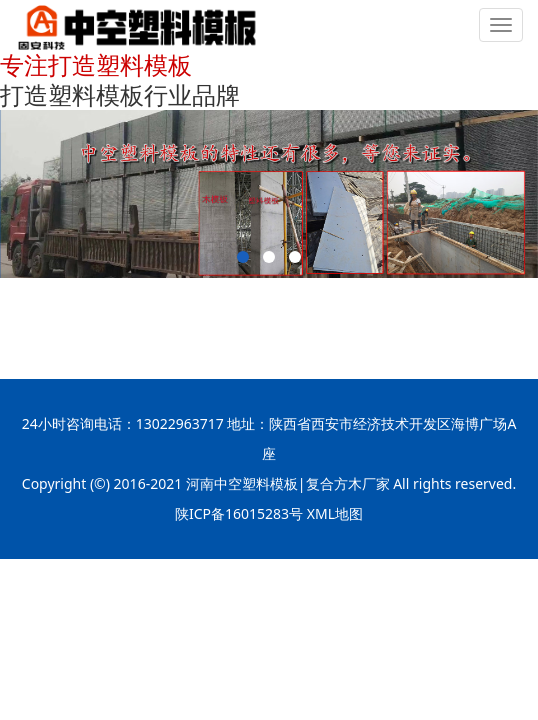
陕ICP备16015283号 (239, 513)
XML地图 (335, 513)
